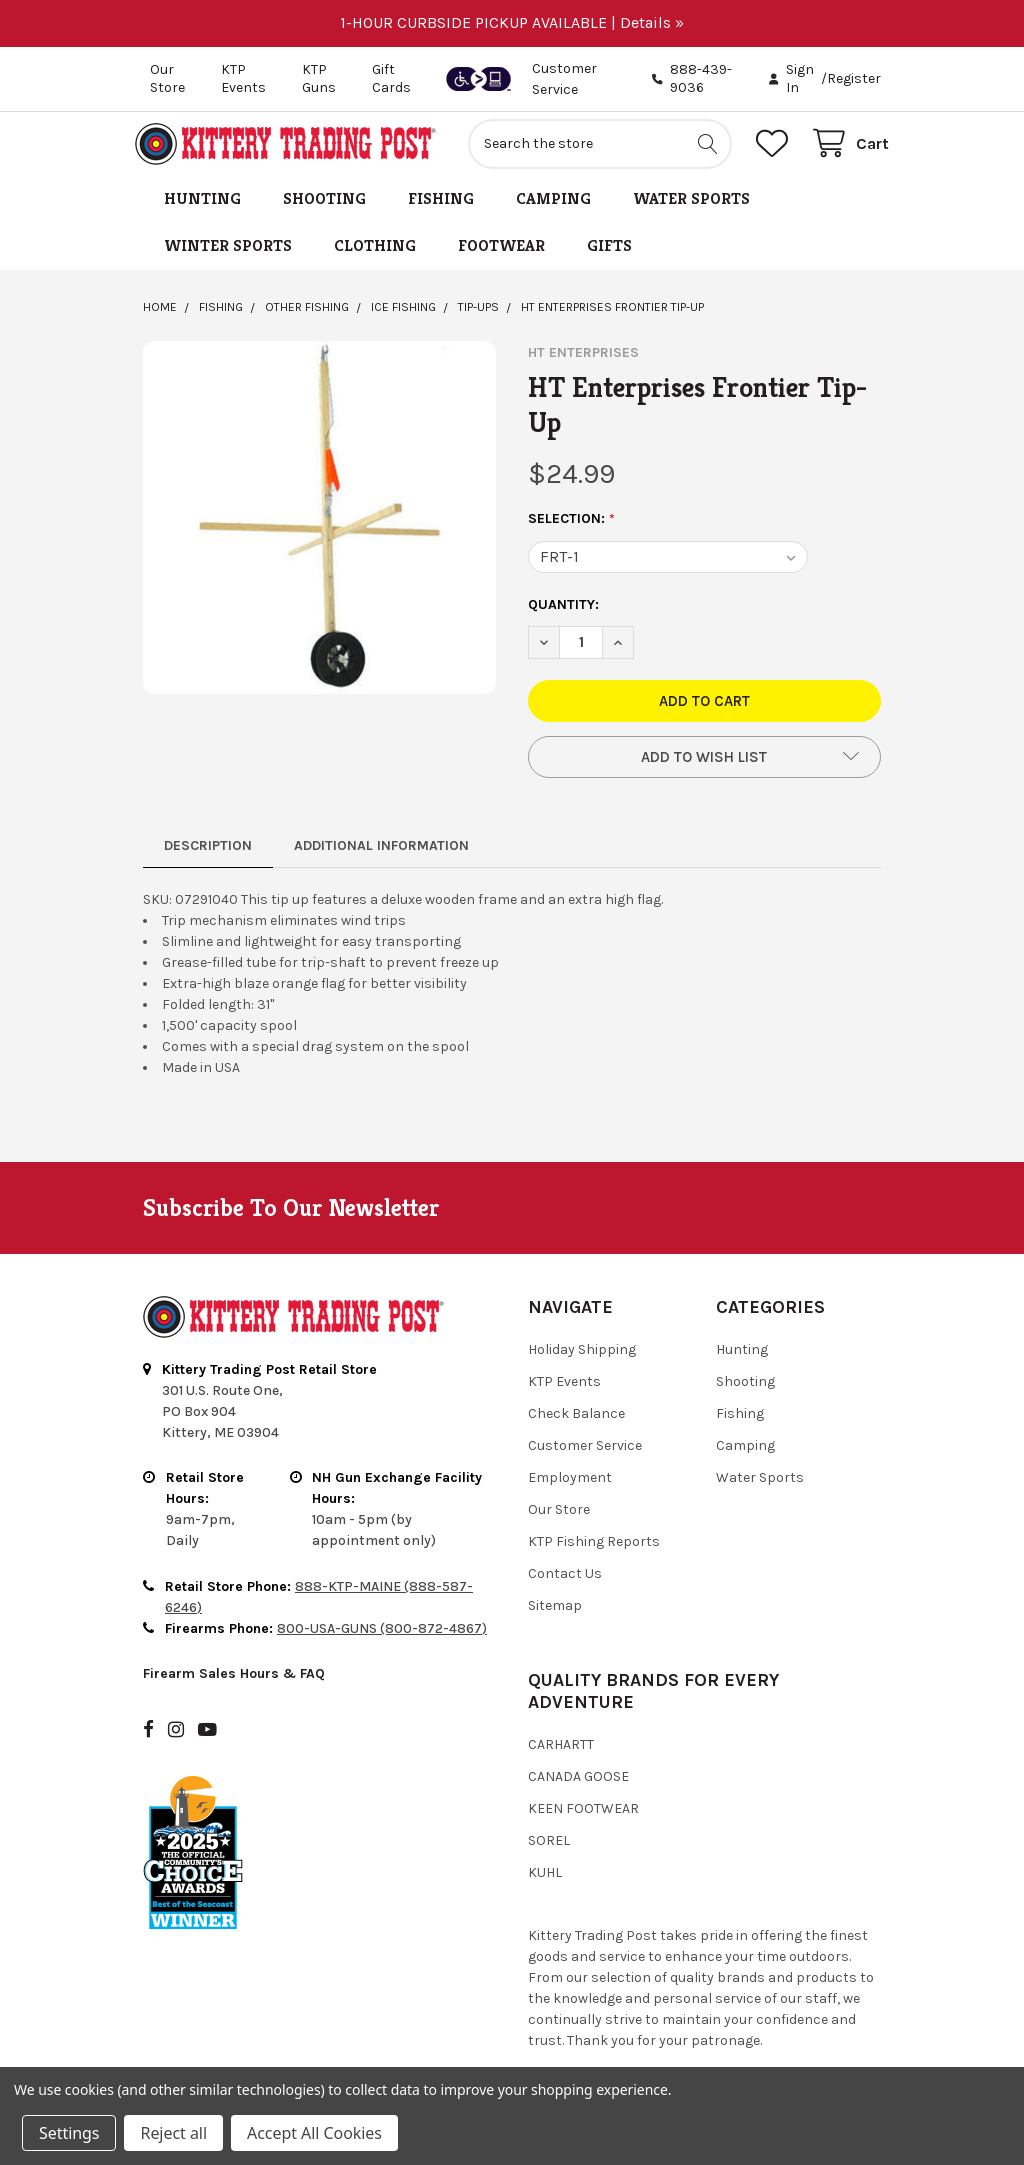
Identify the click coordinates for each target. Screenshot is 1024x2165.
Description (208, 853)
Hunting (202, 206)
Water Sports (691, 206)
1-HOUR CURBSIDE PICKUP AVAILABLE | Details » (512, 22)
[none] (319, 525)
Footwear (501, 253)
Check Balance (576, 1421)
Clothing (375, 253)
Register (854, 78)
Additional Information (381, 853)
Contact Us (565, 1581)
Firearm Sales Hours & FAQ (234, 1682)
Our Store (167, 78)
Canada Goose (578, 1784)
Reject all (173, 2133)
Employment (570, 1485)
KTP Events (243, 78)
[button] (704, 765)
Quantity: (563, 612)
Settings (69, 2133)
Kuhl (545, 1880)
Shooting (324, 206)
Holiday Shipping (582, 1357)
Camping (553, 206)
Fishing (441, 206)
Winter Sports (228, 253)
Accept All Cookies (314, 2133)
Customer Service (585, 1453)
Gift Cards (391, 78)
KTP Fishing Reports (594, 1549)
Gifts (609, 253)
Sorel (549, 1848)
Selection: (572, 527)
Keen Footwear (583, 1816)
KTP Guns (319, 78)
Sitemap (555, 1613)
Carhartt (561, 1752)
